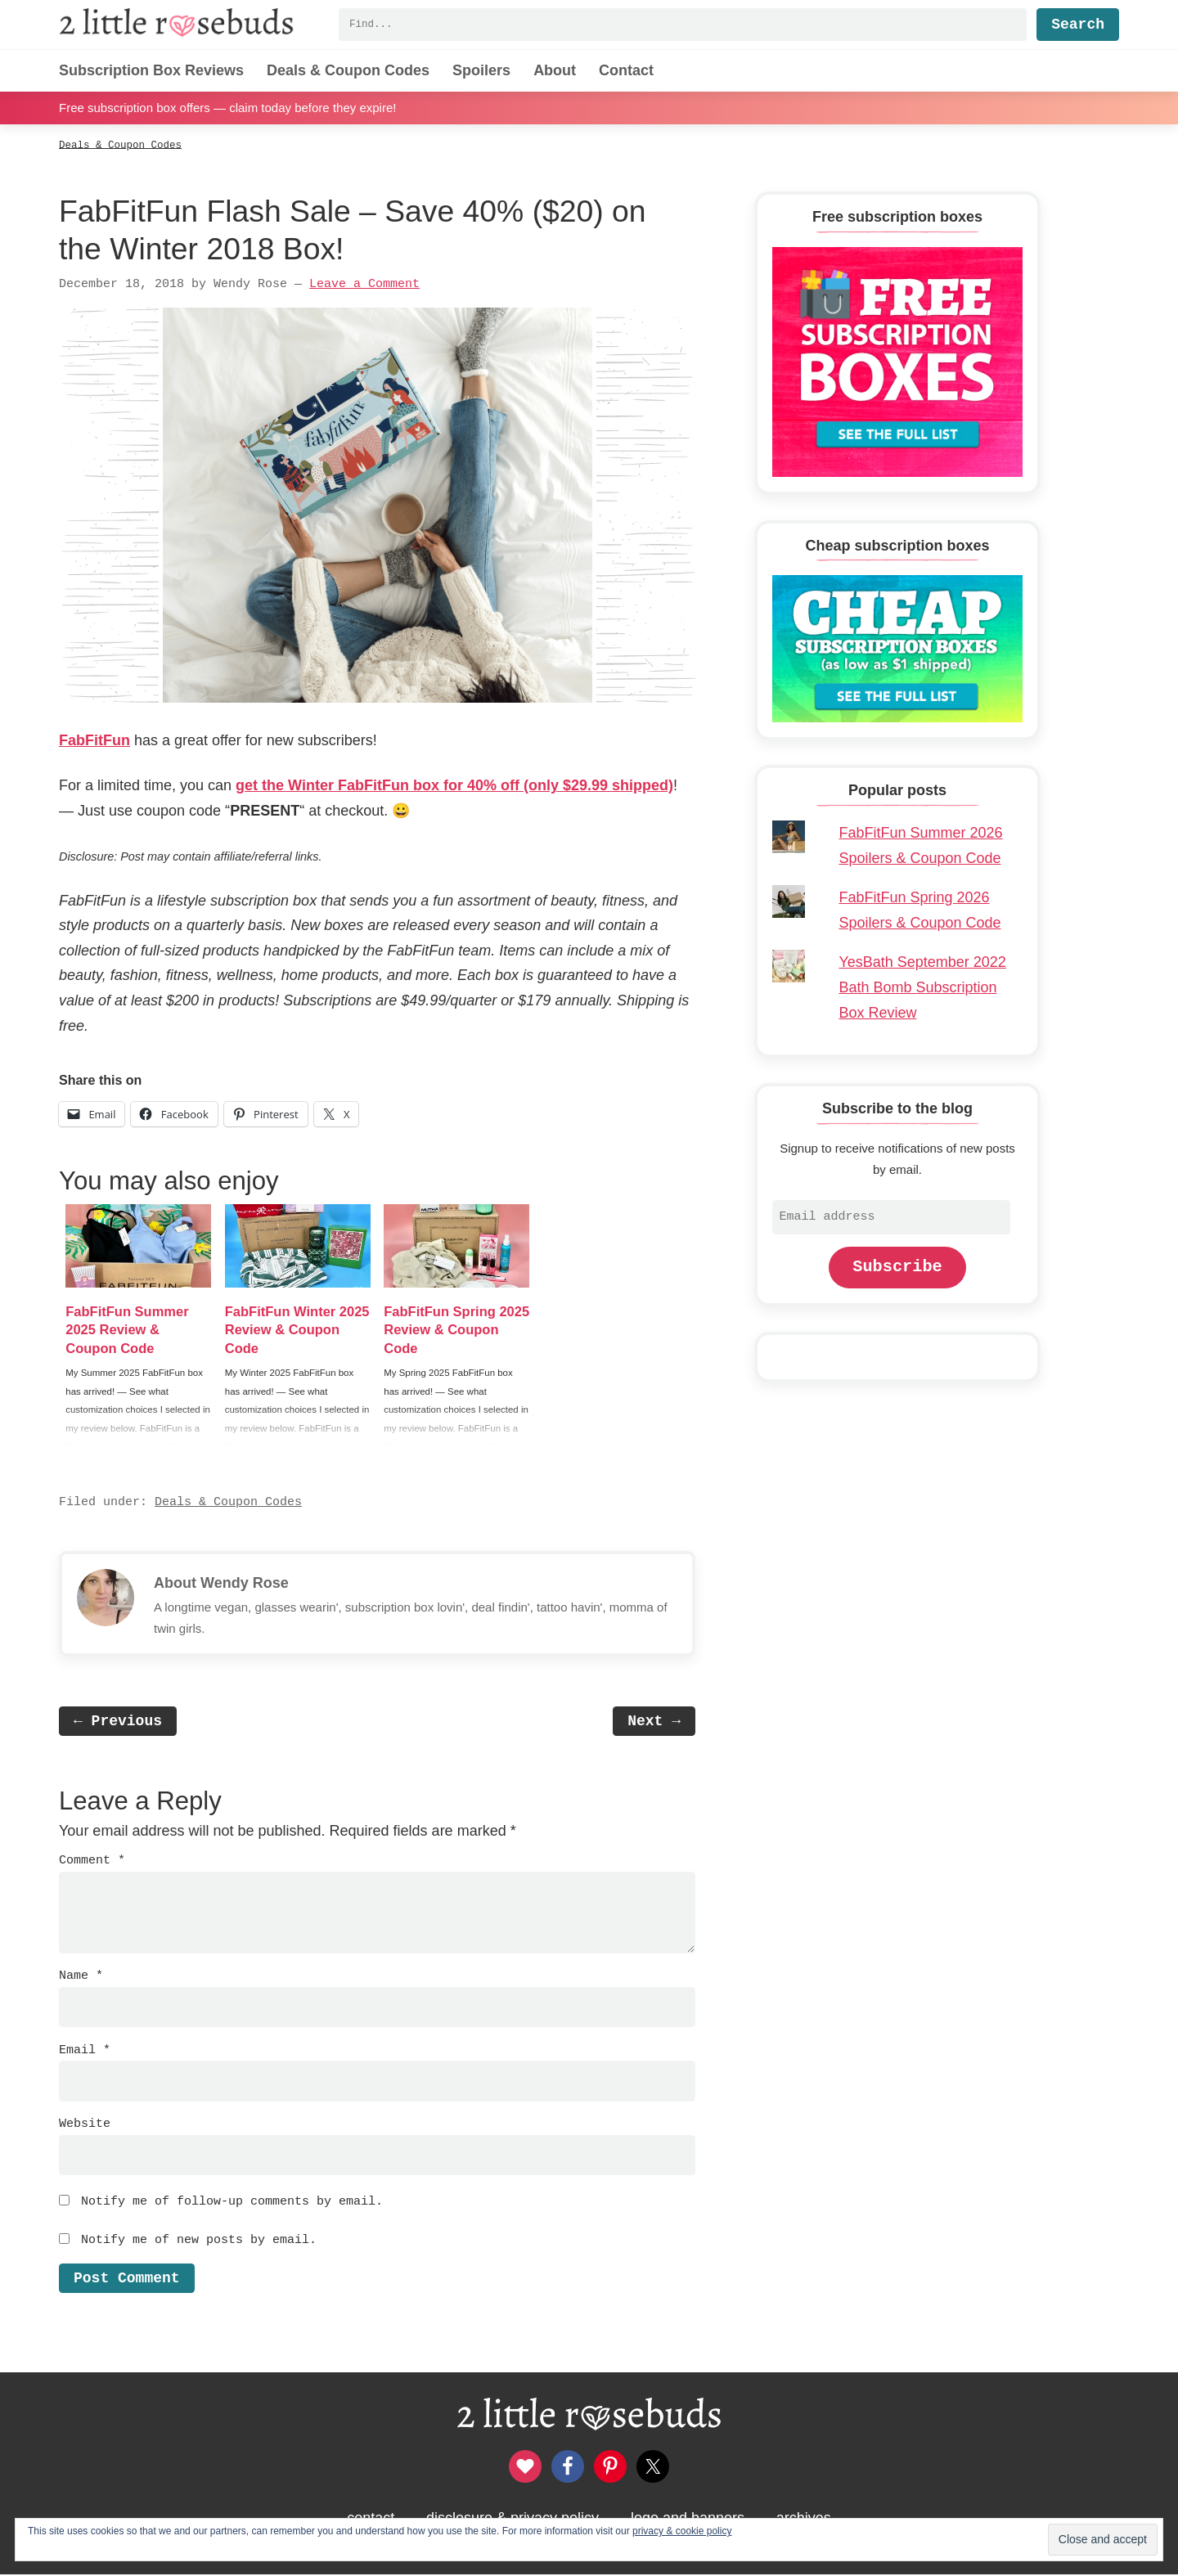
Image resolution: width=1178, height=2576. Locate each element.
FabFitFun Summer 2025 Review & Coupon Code (133, 1329)
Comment (92, 1862)
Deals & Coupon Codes (228, 1504)
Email (84, 2051)
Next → (654, 1723)
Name (81, 1977)
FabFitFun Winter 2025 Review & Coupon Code (286, 1329)
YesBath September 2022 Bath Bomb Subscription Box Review (922, 987)
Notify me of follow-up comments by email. (232, 2203)
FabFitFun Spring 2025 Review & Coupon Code (445, 1329)
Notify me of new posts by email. (199, 2241)
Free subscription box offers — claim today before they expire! (227, 108)
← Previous (118, 1723)
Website (84, 2125)
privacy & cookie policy (681, 2531)
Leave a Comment (364, 284)
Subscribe (897, 1266)
